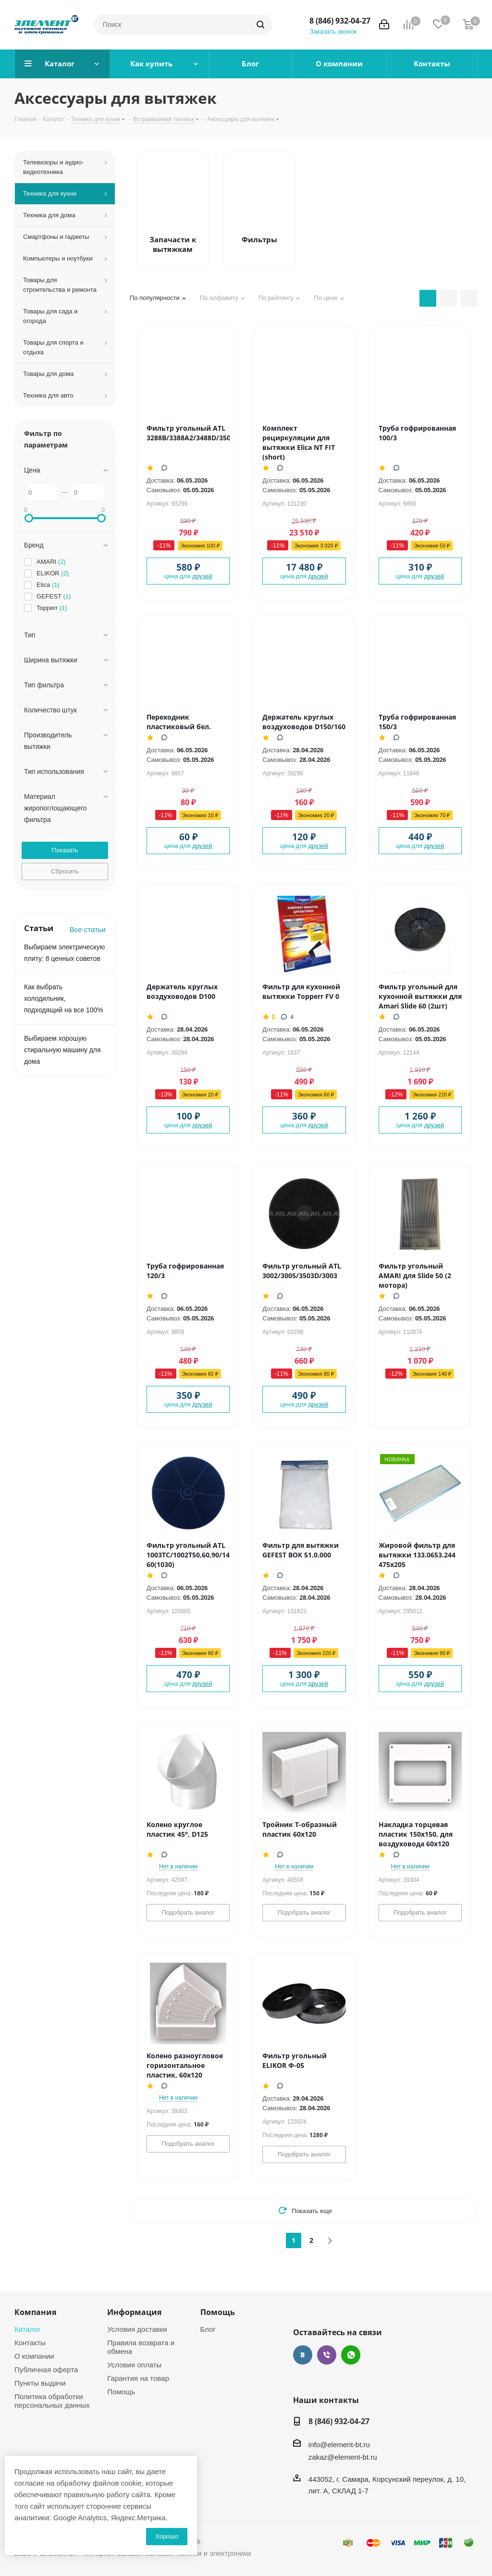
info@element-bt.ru (339, 2444)
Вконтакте (302, 2354)
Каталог (27, 2329)
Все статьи (88, 929)
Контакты (30, 2342)
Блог (208, 2329)
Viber (326, 2354)
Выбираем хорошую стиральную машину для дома (62, 1049)
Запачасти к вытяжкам (172, 244)
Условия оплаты (134, 2364)
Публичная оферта (46, 2369)
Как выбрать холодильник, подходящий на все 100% (63, 998)
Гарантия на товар (138, 2378)
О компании (34, 2356)
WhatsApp (350, 2354)
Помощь (121, 2391)
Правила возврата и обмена (140, 2347)
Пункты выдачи (40, 2383)
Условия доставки (137, 2329)
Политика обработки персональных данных (52, 2400)
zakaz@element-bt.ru (342, 2457)
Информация (134, 2312)
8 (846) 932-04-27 (339, 20)
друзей (202, 576)
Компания (35, 2312)
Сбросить (65, 871)
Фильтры (259, 239)
